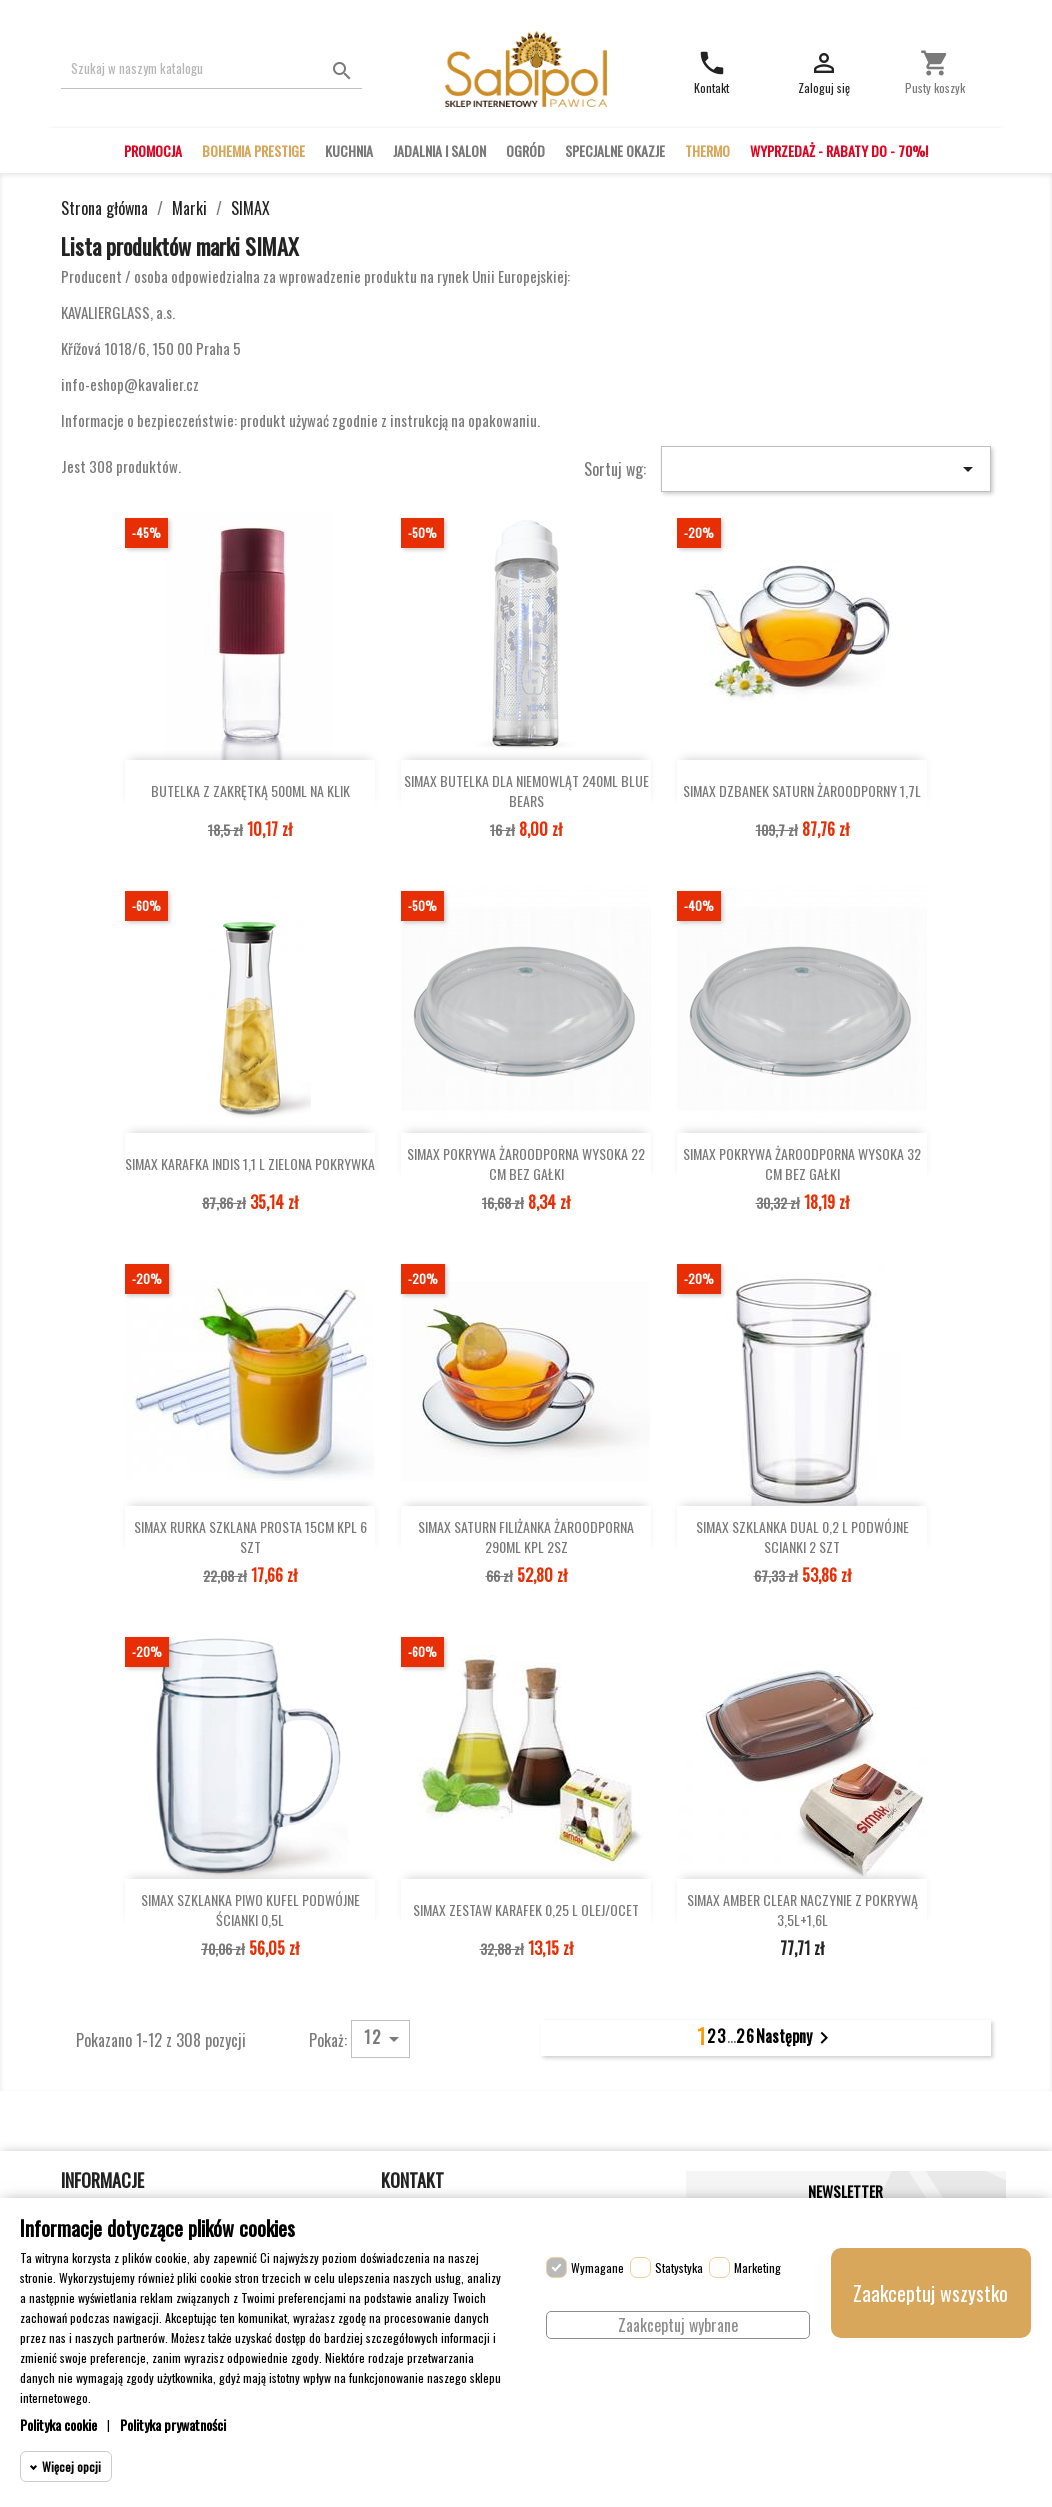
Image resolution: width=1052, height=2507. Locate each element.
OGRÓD (525, 150)
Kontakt (412, 2180)
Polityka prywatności (173, 2424)
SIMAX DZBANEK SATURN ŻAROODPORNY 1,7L (802, 790)
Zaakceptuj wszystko (930, 2293)
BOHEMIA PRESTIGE (253, 150)
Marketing (757, 2267)
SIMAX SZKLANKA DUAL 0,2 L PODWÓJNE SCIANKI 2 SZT (802, 1537)
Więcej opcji (71, 2466)
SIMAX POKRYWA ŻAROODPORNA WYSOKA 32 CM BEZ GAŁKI (802, 1164)
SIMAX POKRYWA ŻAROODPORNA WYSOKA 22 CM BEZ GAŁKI (526, 1164)
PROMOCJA (153, 150)
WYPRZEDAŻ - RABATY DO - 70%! (839, 150)
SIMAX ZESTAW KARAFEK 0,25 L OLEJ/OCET (526, 1909)
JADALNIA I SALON (439, 150)
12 (385, 2038)
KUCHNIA (349, 150)
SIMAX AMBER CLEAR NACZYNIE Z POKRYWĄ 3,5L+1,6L (802, 1910)
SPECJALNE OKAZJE (615, 150)
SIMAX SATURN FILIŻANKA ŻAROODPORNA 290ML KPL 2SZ (526, 1537)
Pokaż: (328, 2039)
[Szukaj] (211, 68)
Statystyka (679, 2267)
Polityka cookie (58, 2424)
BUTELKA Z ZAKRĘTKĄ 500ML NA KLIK (250, 790)
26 (746, 2036)
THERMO (707, 150)
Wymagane (597, 2267)
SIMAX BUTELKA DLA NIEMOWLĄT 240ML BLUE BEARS (526, 791)
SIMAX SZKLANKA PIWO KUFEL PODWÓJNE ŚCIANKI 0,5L (250, 1910)
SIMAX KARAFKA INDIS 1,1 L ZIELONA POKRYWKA (250, 1163)
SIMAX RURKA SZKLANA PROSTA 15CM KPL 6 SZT (250, 1537)
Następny (796, 2038)
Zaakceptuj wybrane (678, 2325)
